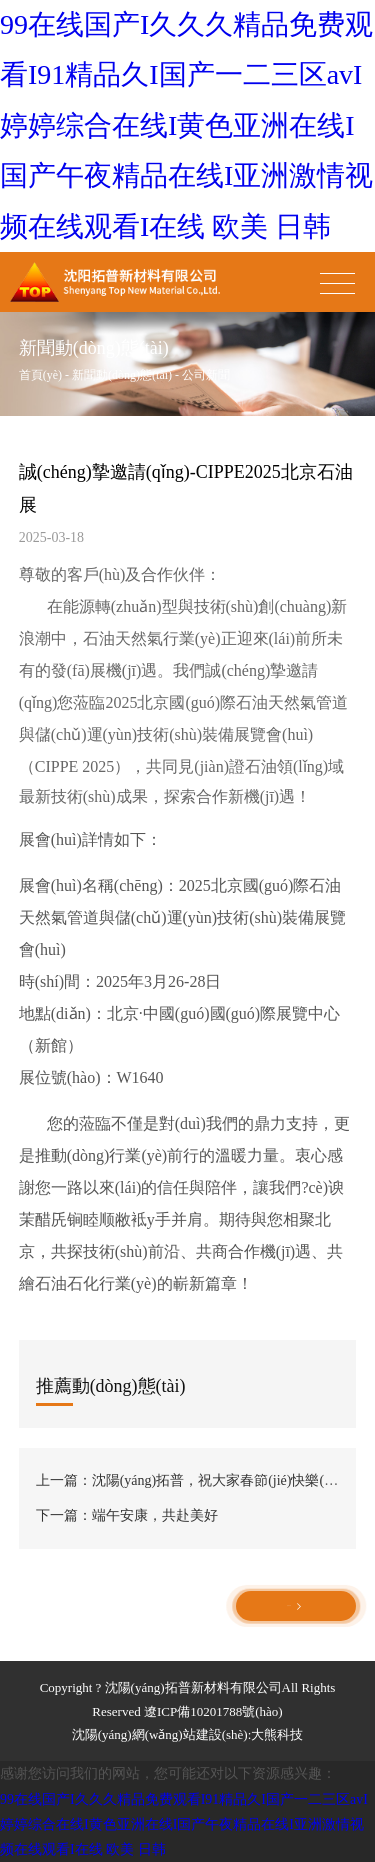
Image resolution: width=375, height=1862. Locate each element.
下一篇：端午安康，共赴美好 (127, 1515)
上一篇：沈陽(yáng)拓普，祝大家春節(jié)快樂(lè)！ (194, 1480)
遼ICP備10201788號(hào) (213, 1711)
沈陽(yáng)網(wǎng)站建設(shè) (160, 1734)
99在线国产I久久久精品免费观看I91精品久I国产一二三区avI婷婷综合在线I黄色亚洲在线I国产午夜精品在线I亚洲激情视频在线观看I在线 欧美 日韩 (186, 125)
